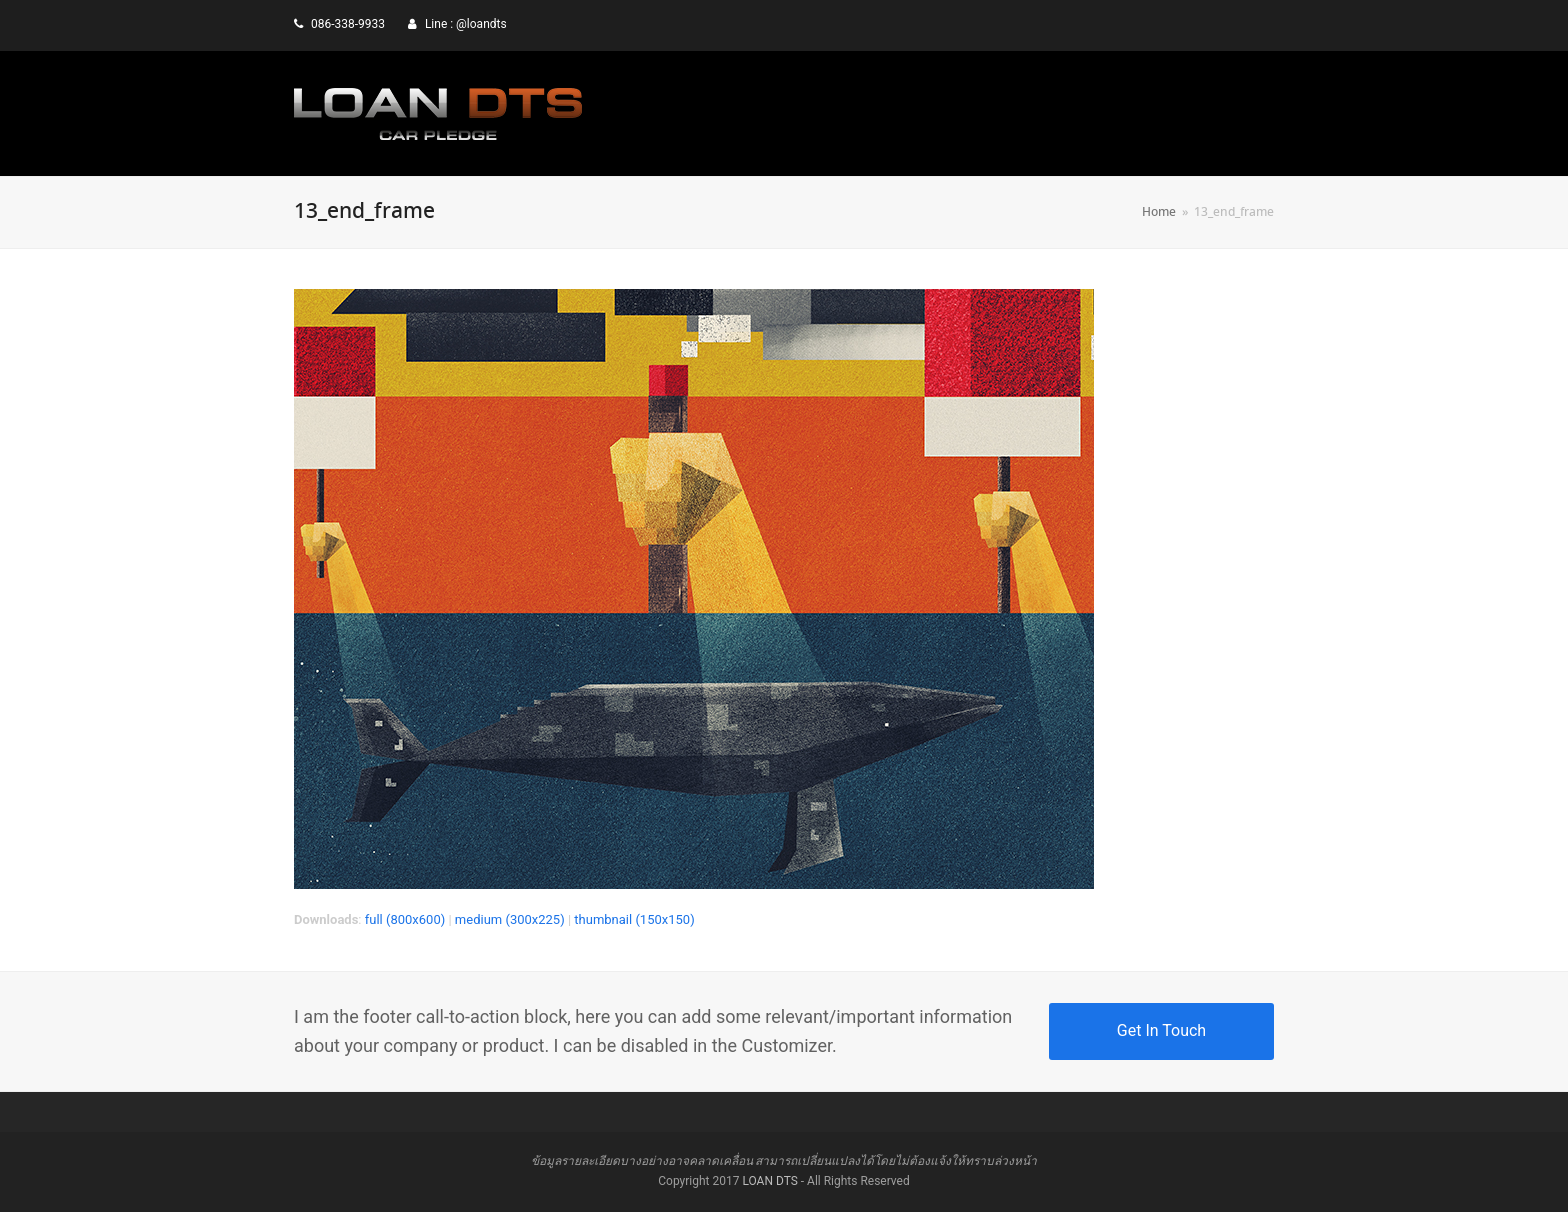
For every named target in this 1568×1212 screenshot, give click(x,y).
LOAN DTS (769, 1181)
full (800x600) (405, 919)
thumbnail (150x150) (634, 919)
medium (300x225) (510, 919)
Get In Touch (1161, 1030)
